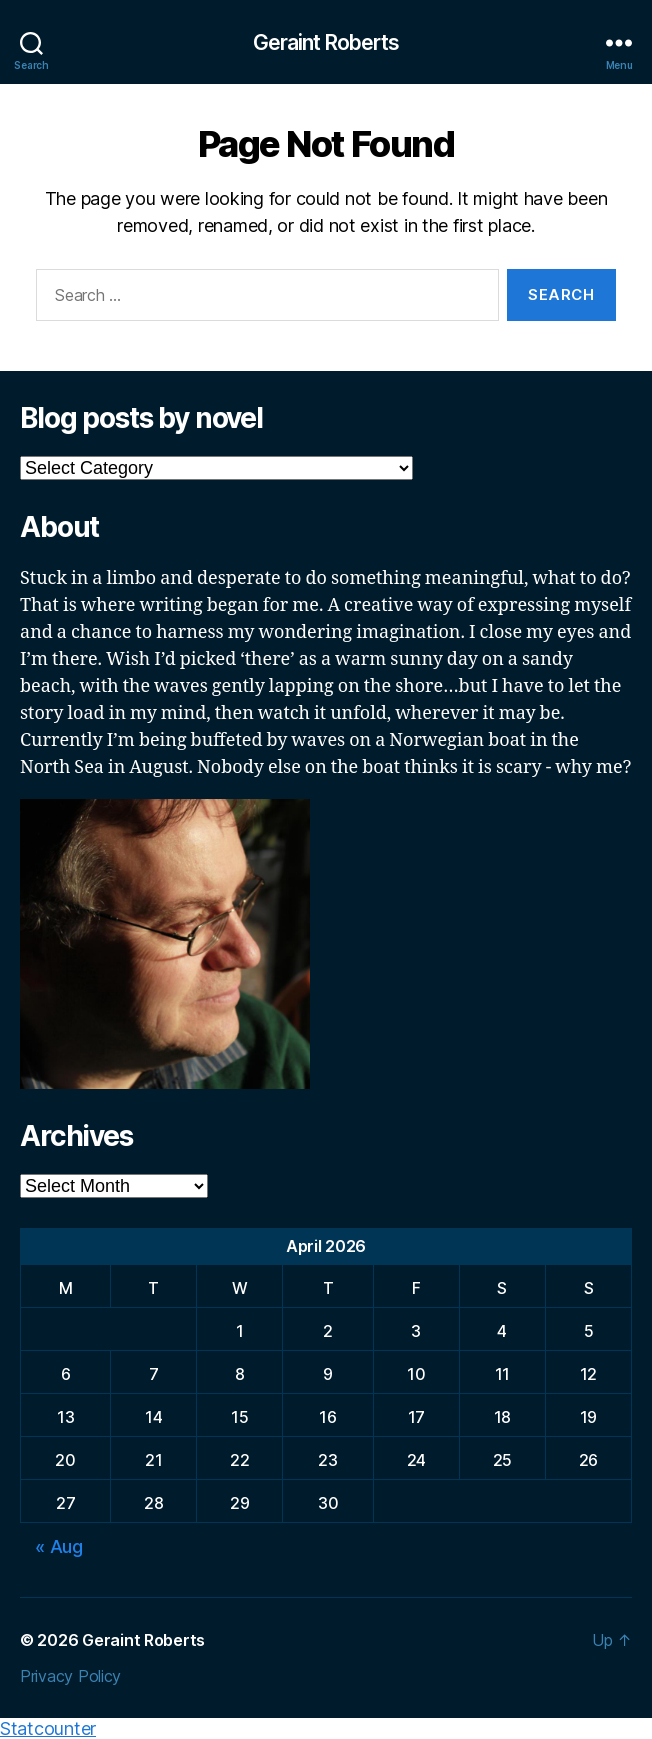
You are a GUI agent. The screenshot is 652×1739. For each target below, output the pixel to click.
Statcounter (48, 1728)
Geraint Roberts (326, 42)
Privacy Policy (70, 1676)
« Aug (59, 1546)
